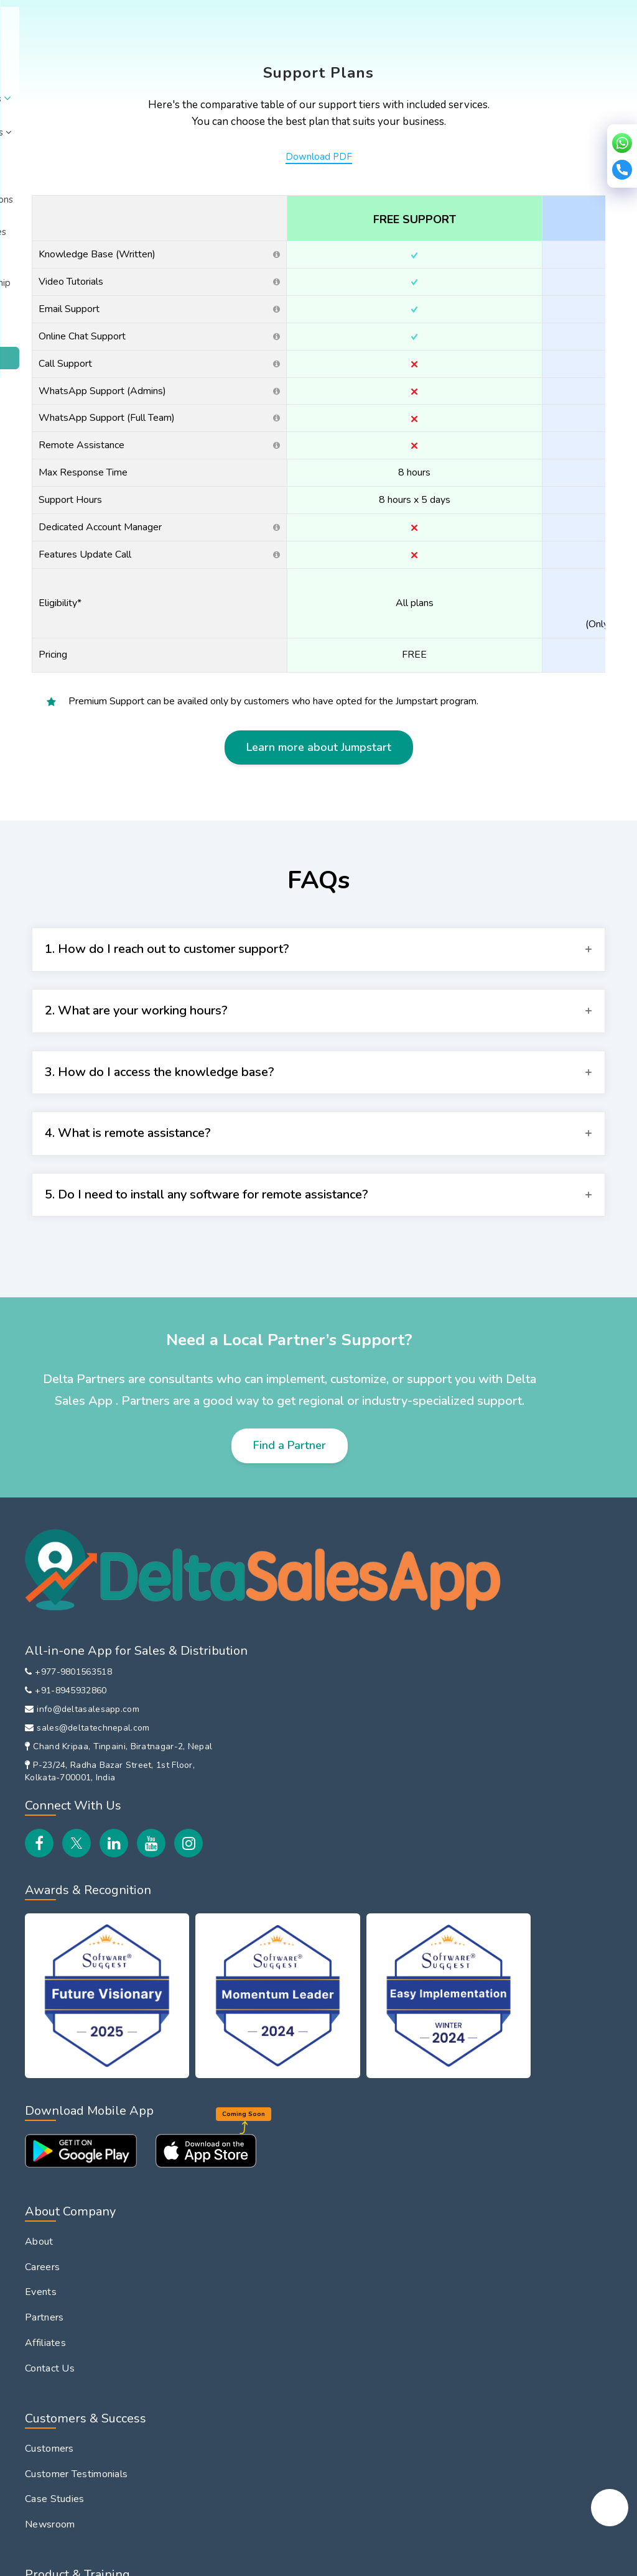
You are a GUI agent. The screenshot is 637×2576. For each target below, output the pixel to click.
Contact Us (290, 1760)
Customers (290, 1841)
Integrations (316, 59)
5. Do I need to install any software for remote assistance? (206, 1256)
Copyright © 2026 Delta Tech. (516, 2558)
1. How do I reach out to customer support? (167, 1010)
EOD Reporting (59, 2379)
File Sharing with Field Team (88, 2353)
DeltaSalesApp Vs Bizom (534, 1946)
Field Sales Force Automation (516, 1640)
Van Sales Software (521, 1698)
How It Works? (300, 2010)
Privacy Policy (95, 2561)
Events (281, 1684)
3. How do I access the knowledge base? (159, 1133)
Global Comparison (519, 1921)
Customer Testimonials (317, 1867)
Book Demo (576, 61)
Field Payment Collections (83, 2328)
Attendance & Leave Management (102, 2201)
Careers (283, 1658)
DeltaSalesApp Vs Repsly (536, 2011)
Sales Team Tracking (523, 1673)
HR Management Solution (535, 1828)
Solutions (151, 59)
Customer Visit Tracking (78, 2302)
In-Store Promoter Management (518, 1730)
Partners (285, 1709)
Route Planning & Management (95, 2277)
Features (285, 1985)
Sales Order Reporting (75, 2176)
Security (240, 2561)
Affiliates (286, 1734)
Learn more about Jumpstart (318, 808)
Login (513, 61)
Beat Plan (47, 2252)
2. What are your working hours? (136, 1072)
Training (282, 2036)
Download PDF (319, 218)
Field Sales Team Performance (93, 2404)
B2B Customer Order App (536, 1803)
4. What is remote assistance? (128, 1194)
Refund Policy (158, 2561)
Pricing (264, 59)
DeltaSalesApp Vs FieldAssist (519, 1979)
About (97, 59)
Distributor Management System (532, 1770)
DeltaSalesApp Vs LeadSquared (519, 2069)
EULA (204, 2561)
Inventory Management (529, 1854)
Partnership (451, 55)
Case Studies (295, 1892)
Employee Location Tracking (88, 2150)
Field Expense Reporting (80, 2226)
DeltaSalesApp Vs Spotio (535, 2037)
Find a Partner (289, 1506)
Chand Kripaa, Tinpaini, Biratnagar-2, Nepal (97, 1759)
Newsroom (290, 1918)
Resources (380, 59)
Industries (213, 59)
